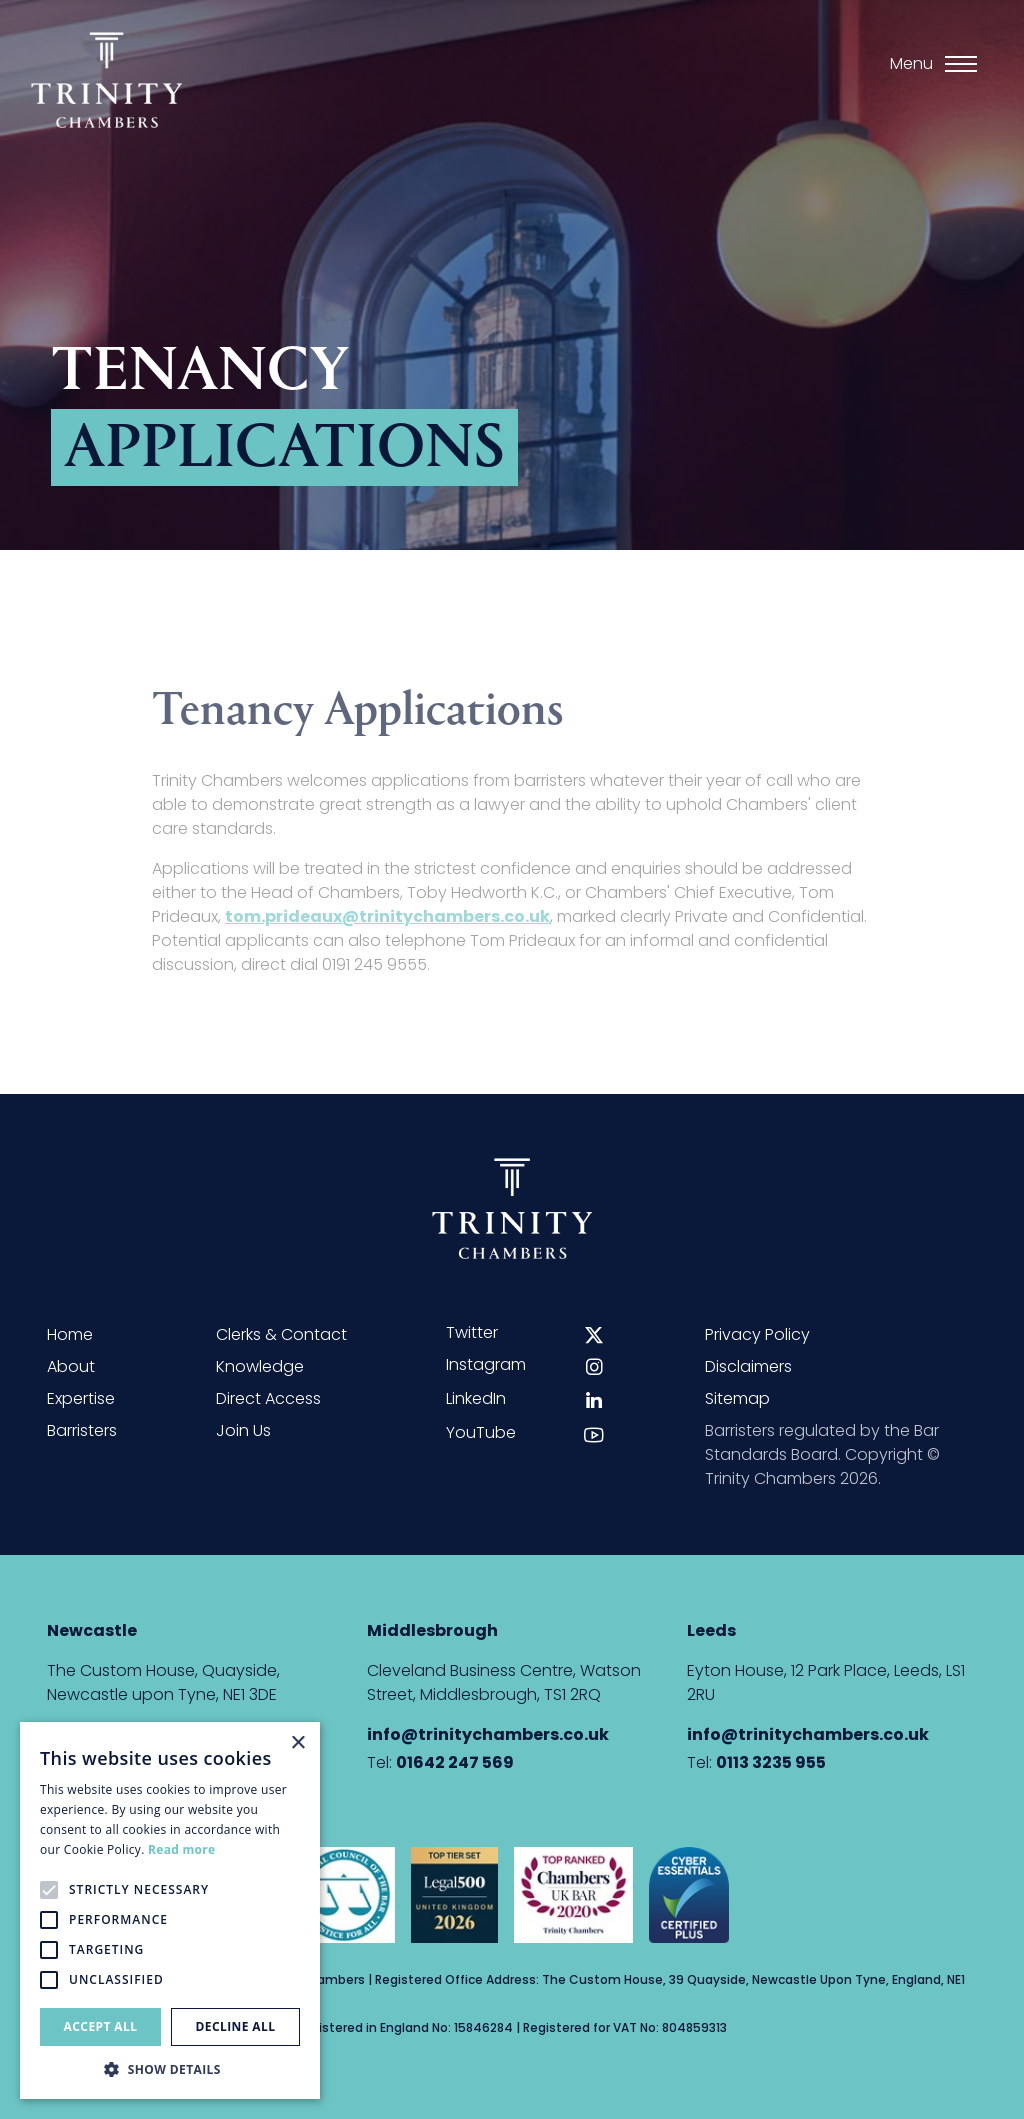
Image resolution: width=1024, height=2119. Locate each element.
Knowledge (260, 1366)
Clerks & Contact (281, 1334)
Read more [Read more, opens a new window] (181, 1849)
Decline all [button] (236, 2026)
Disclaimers (748, 1366)
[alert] (170, 1910)
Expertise (81, 1398)
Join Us (243, 1430)
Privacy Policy (757, 1334)
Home (70, 1334)
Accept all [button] (101, 2026)
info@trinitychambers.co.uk (488, 1734)
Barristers (82, 1430)
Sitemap (737, 1398)
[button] (170, 2069)
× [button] (297, 1743)
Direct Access (268, 1398)
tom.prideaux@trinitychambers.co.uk (387, 925)
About (71, 1366)
